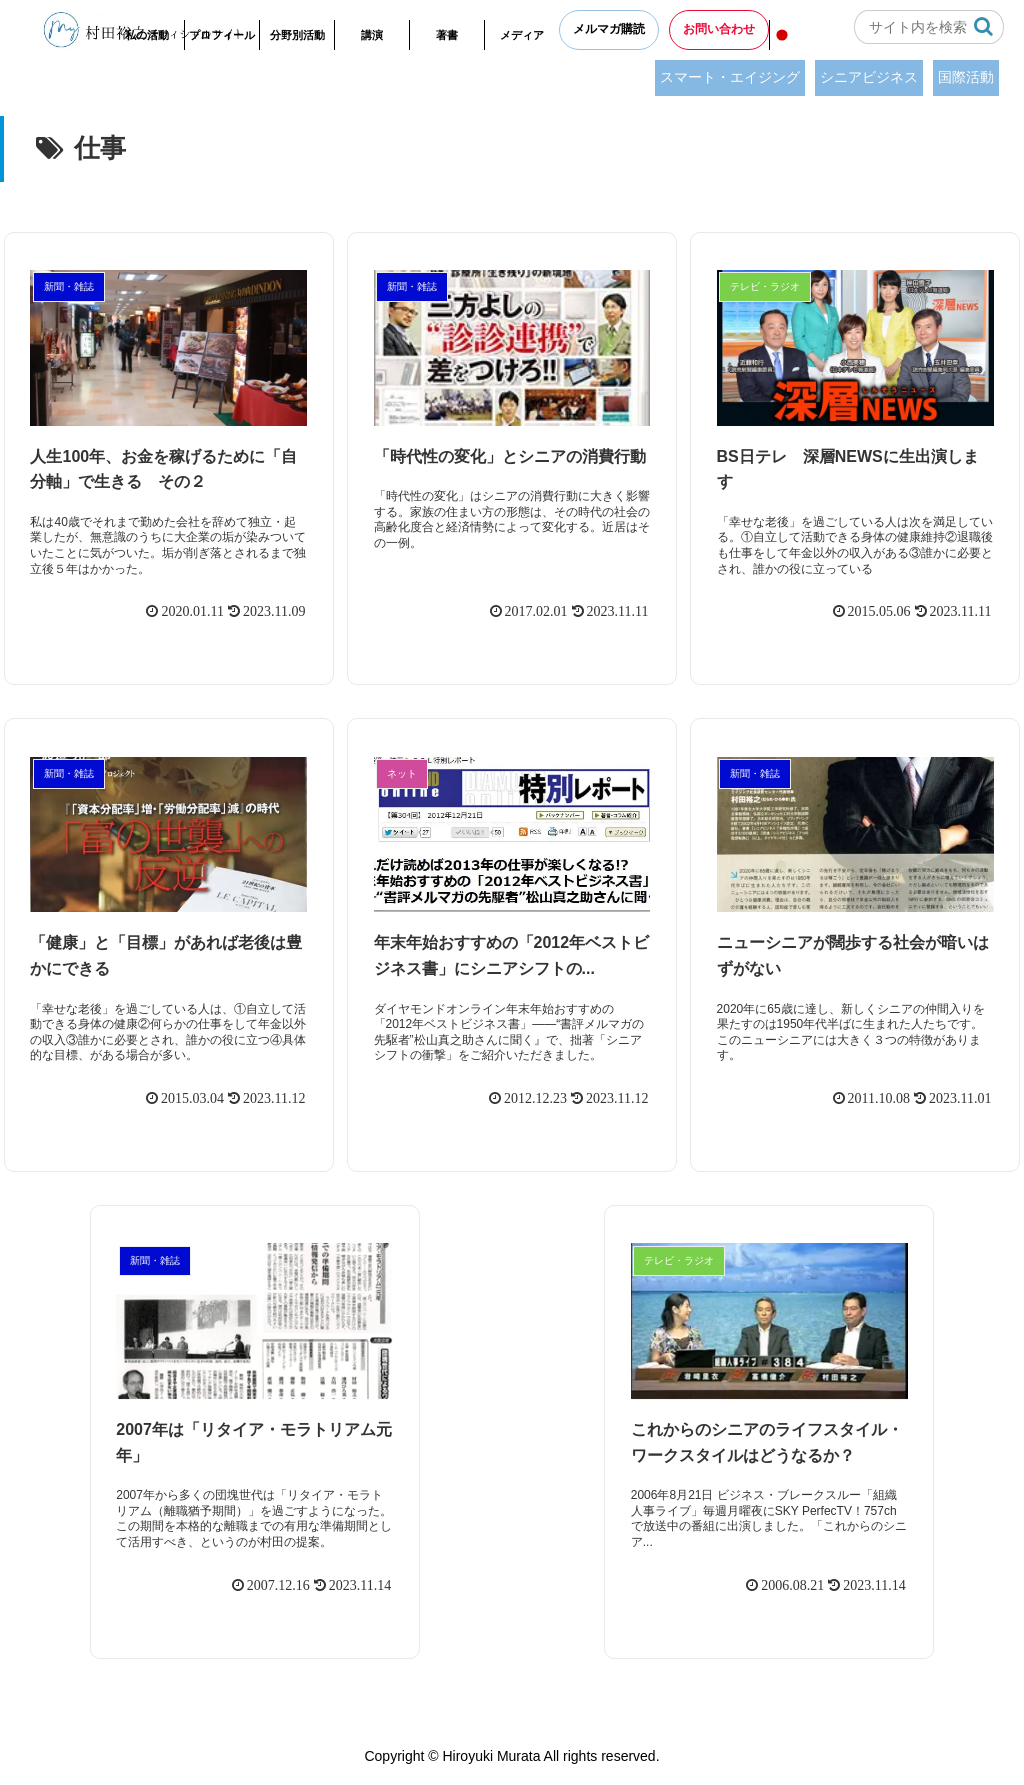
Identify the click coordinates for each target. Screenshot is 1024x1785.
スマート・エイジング (730, 77)
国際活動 (966, 77)
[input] (929, 27)
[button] (983, 26)
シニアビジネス (869, 77)
